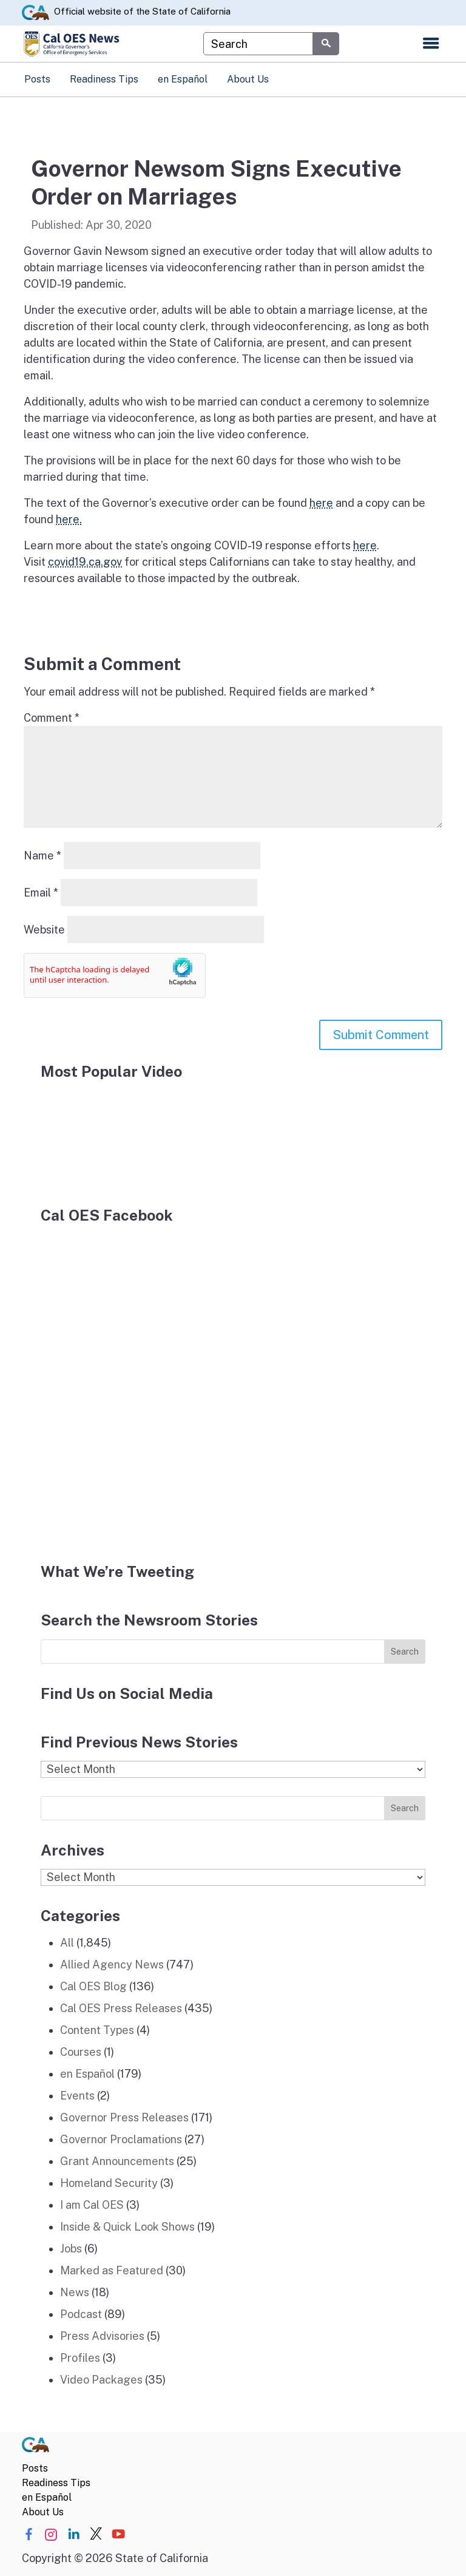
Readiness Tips (104, 79)
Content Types (97, 2030)
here (321, 503)
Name (42, 855)
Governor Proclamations (121, 2139)
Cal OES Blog (93, 1986)
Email (41, 892)
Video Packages (101, 2379)
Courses (80, 2052)
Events (77, 2095)
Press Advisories (102, 2336)
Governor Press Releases (124, 2117)
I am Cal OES (92, 2204)
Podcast (81, 2314)
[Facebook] (144, 1385)
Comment (51, 717)
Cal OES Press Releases (121, 2008)
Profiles (80, 2357)
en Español (183, 79)
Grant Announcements (117, 2161)
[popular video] (132, 1135)
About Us (248, 79)
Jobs (71, 2248)
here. (69, 519)
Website (44, 929)
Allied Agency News (112, 1964)
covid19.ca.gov (85, 561)
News (74, 2292)
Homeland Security (109, 2183)
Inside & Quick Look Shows (127, 2226)
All (67, 1942)
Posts (37, 79)
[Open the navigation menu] (431, 43)
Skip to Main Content (233, 0)
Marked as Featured (111, 2270)
